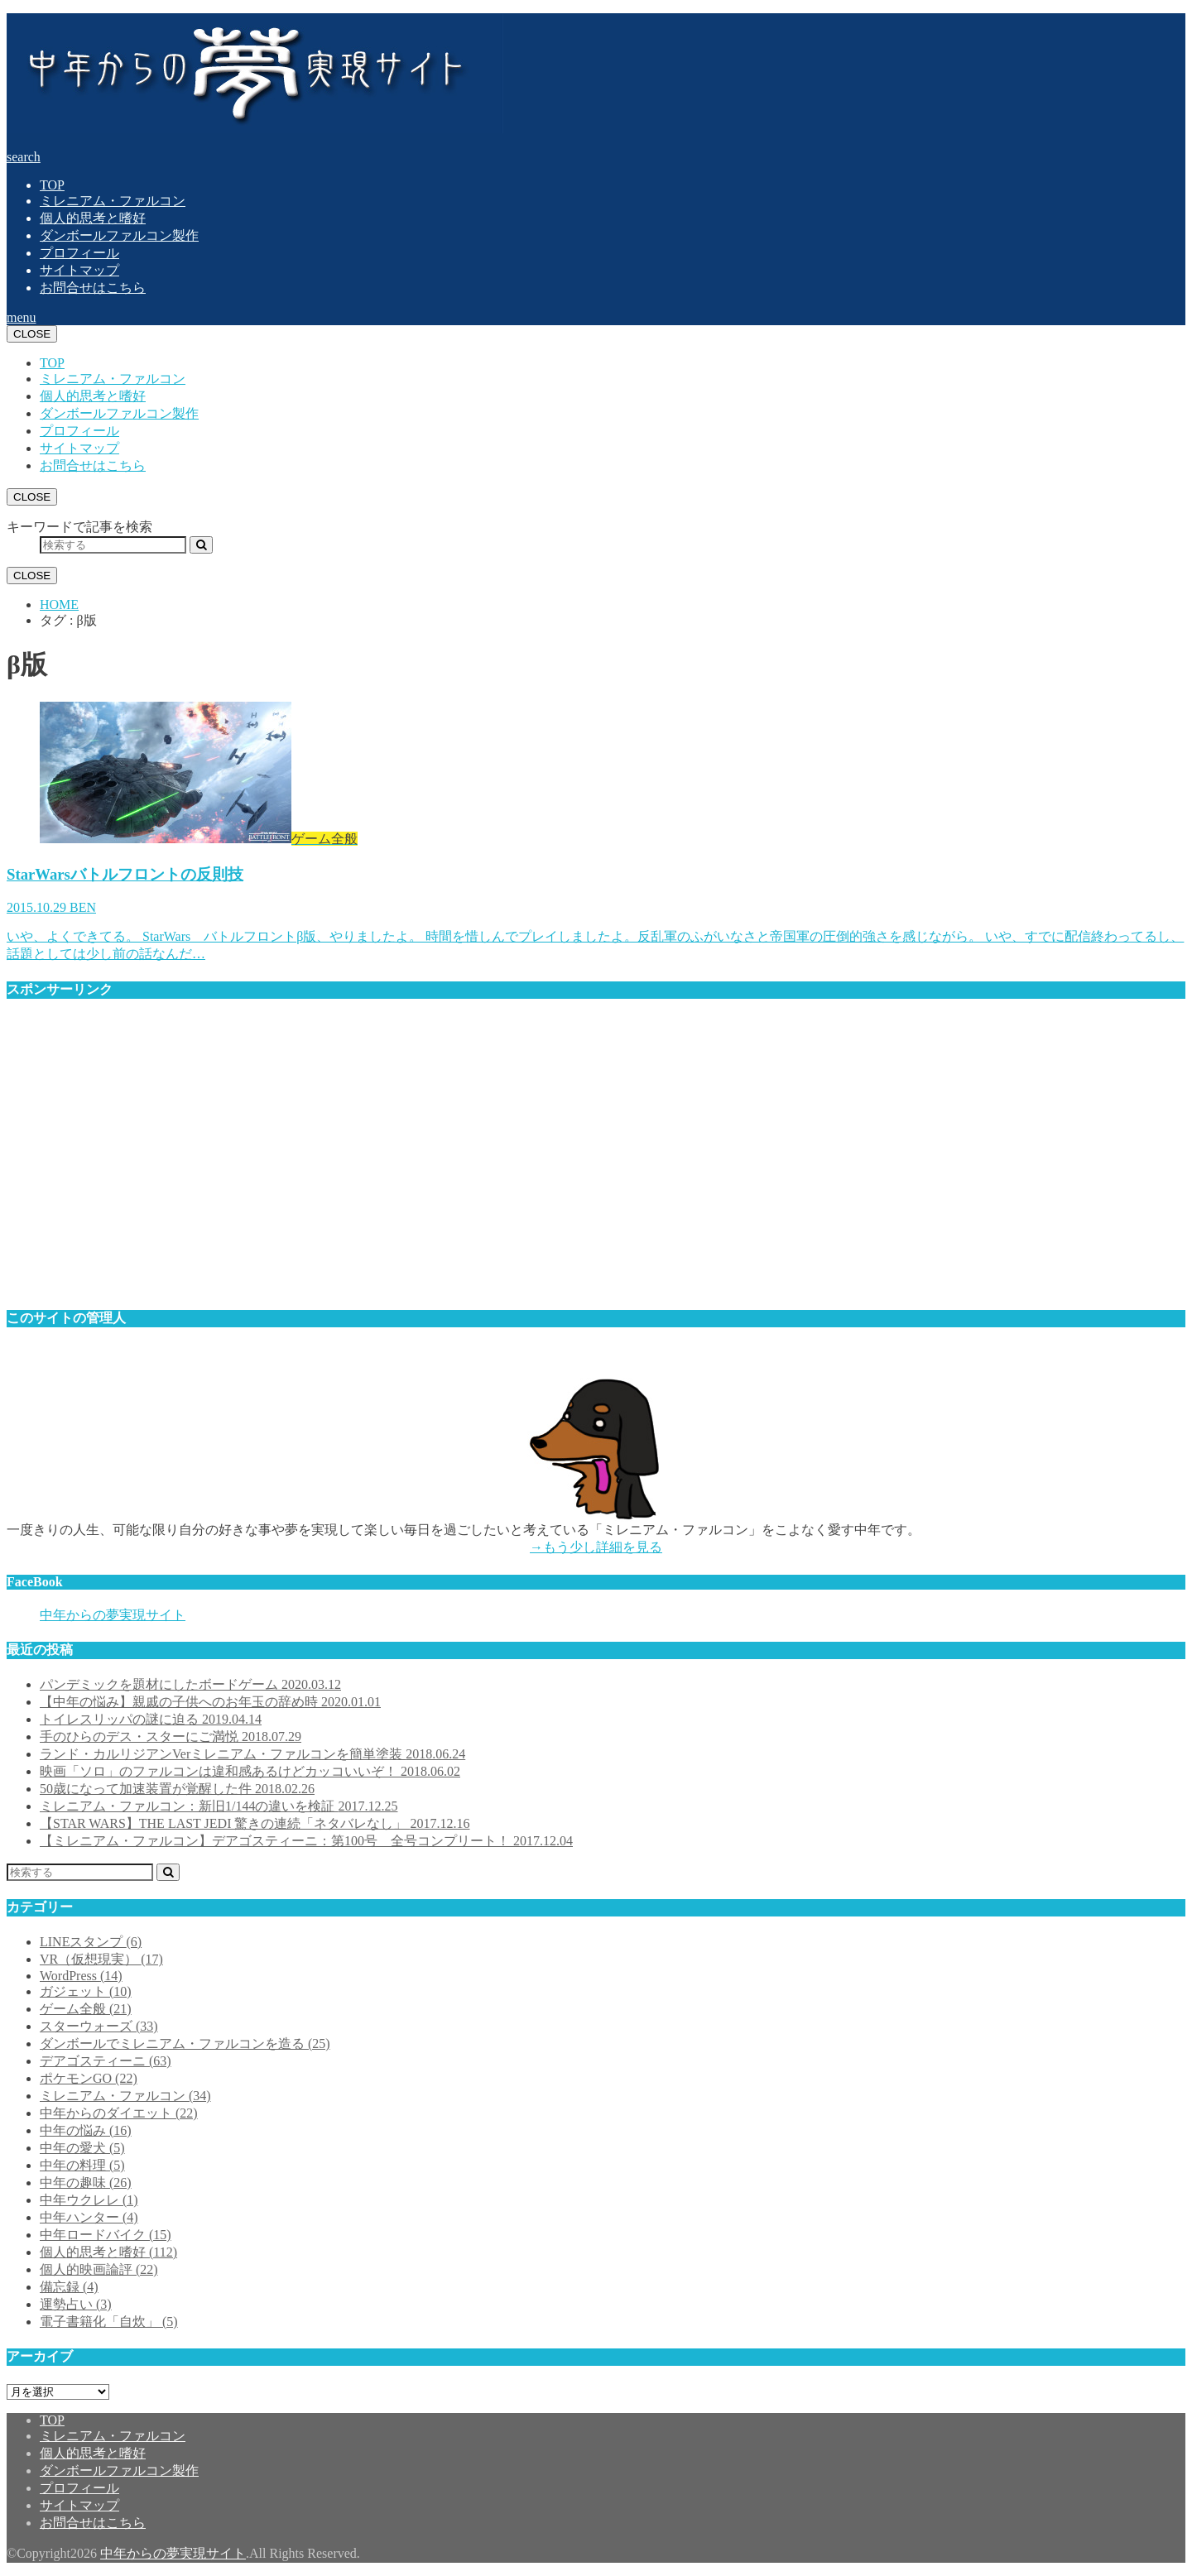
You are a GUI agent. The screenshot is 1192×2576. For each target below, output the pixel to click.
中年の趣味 (86, 2182)
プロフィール (79, 253)
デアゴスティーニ (105, 2061)
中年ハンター (89, 2217)
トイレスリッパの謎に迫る (151, 1719)
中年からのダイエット (119, 2113)
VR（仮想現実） (101, 1959)
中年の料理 (82, 2165)
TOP (52, 185)
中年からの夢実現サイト (112, 1615)
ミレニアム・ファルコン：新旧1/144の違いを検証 (218, 1806)
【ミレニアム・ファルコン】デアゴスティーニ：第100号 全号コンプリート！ (306, 1841)
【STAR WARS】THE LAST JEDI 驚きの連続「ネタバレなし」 (254, 1823)
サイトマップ (79, 270)
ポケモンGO (88, 2078)
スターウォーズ (99, 2026)
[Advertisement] (503, 1162)
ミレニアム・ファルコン (112, 201)
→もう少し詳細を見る (596, 1547)
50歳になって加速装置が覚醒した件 (177, 1789)
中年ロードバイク (105, 2235)
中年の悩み (86, 2130)
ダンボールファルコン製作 (119, 235)
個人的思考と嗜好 (93, 218)
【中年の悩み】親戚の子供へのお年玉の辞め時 (210, 1702)
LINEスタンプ (91, 1942)
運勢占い (76, 2304)
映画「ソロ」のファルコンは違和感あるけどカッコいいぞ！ (250, 1771)
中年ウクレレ (89, 2200)
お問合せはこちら (93, 288)
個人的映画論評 (99, 2269)
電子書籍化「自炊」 (109, 2322)
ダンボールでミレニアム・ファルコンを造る (185, 2043)
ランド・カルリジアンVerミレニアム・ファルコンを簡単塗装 (252, 1754)
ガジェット (86, 1991)
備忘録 (69, 2287)
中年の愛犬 (82, 2148)
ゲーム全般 (86, 2009)
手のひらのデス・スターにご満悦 (170, 1736)
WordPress (81, 1976)
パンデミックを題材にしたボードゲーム (190, 1684)
